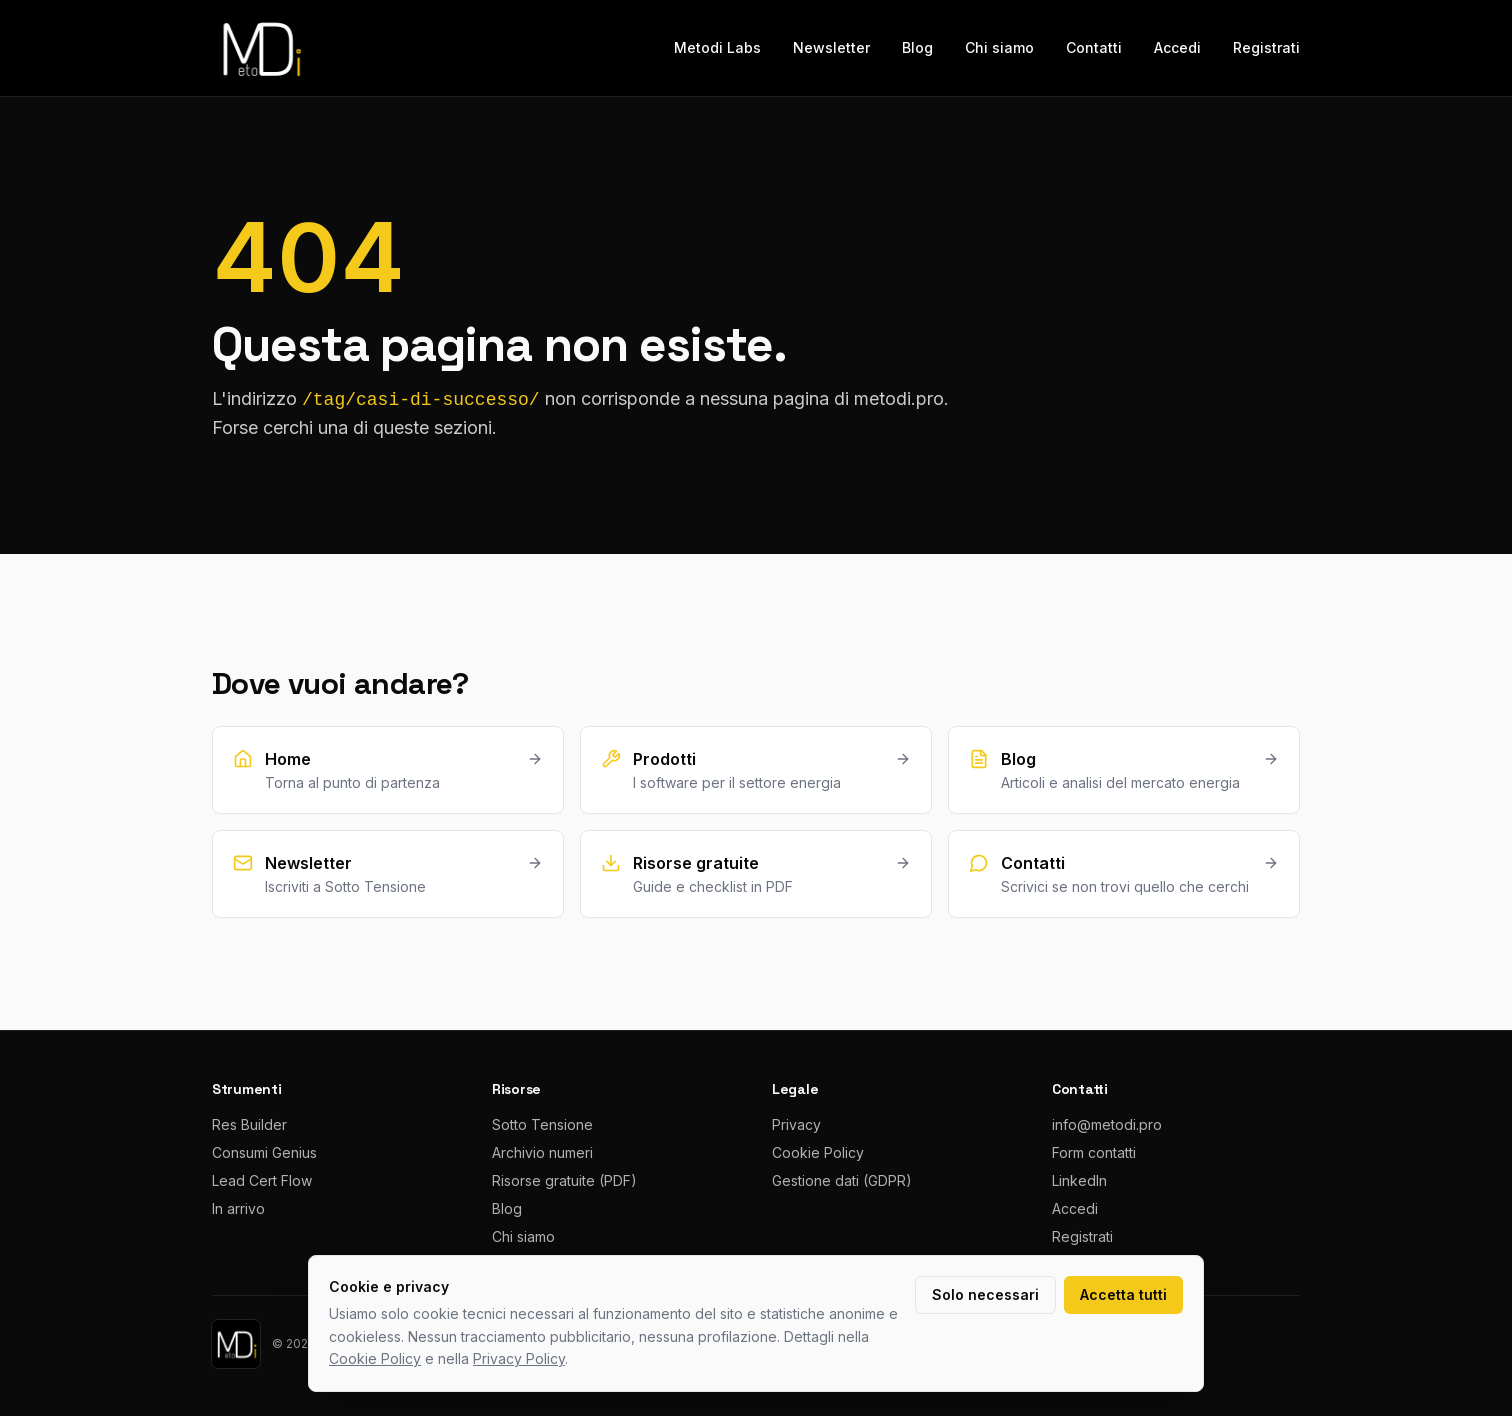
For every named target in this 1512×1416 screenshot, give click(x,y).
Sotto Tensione (542, 1124)
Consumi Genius (264, 1152)
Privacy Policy (519, 1358)
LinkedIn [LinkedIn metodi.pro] (1079, 1180)
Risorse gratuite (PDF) (564, 1180)
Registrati (1266, 47)
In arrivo (238, 1208)
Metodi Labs (717, 47)
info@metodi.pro (1107, 1124)
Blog (917, 47)
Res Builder (249, 1124)
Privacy (796, 1124)
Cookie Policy (818, 1152)
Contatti (1094, 47)
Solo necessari (985, 1294)
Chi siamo (999, 47)
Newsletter (831, 47)
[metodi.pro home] (260, 48)
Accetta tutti (1123, 1294)
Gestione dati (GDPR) (842, 1180)
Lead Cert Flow (262, 1180)
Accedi (1177, 47)
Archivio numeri (542, 1152)
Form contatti (1094, 1152)
